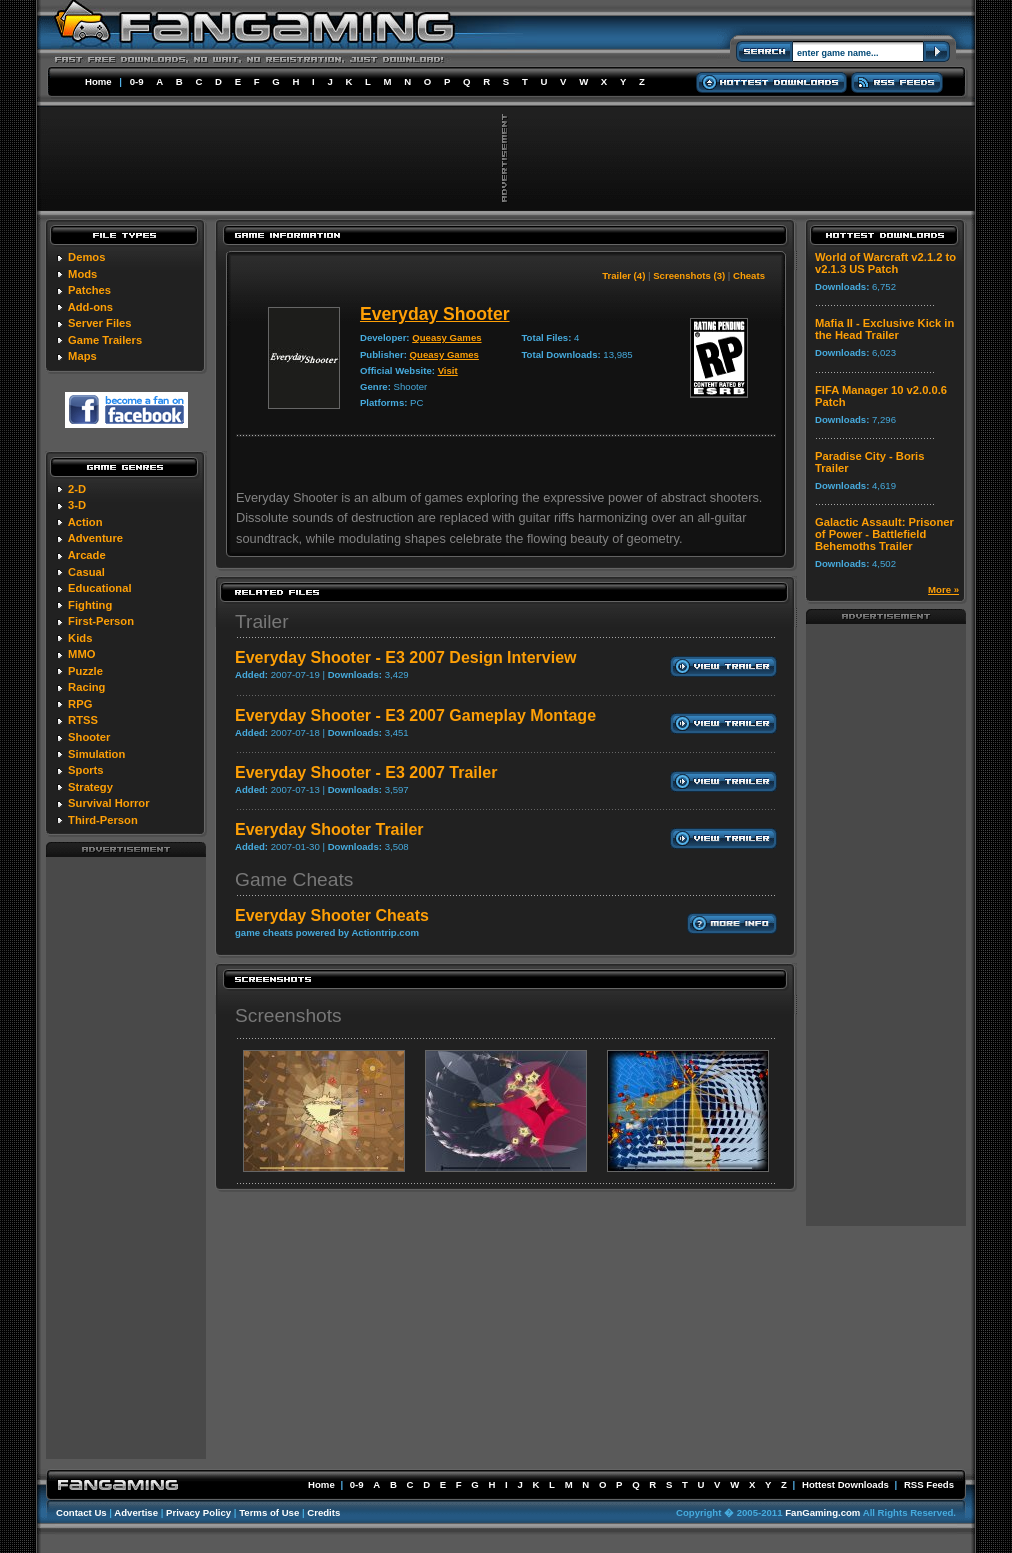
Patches (89, 290)
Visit (448, 370)
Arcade (87, 555)
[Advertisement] (126, 1157)
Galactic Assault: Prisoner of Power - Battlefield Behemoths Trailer (884, 534)
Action (85, 522)
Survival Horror (108, 803)
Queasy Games (446, 337)
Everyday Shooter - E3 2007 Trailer (366, 772)
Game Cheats (294, 879)
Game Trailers (105, 340)
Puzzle (85, 671)
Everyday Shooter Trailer (329, 829)
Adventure (95, 538)
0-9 (137, 81)
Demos (86, 257)
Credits (323, 1512)
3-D (77, 505)
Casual (86, 572)
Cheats (749, 275)
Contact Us (81, 1512)
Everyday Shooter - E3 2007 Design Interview (405, 657)
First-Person (101, 621)
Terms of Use (269, 1512)
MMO (81, 654)
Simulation (96, 754)
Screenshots (288, 1015)
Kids (80, 638)
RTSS (83, 720)
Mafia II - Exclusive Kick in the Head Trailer (884, 329)
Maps (82, 356)
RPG (80, 704)
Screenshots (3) (689, 275)
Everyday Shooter (435, 314)
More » (943, 589)
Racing (86, 687)
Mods (82, 274)
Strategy (90, 787)
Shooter (89, 737)
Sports (85, 770)
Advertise (136, 1512)
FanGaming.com (822, 1512)
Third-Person (103, 820)
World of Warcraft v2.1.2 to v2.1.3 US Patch (885, 263)
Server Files (99, 323)
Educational (99, 588)
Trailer (262, 621)
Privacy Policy (198, 1512)
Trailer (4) (623, 275)
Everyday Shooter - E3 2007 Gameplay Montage (415, 715)
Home (98, 81)
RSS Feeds (929, 1484)
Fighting (90, 605)
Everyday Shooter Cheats (332, 915)
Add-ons (90, 307)
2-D (77, 489)
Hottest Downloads (845, 1484)
